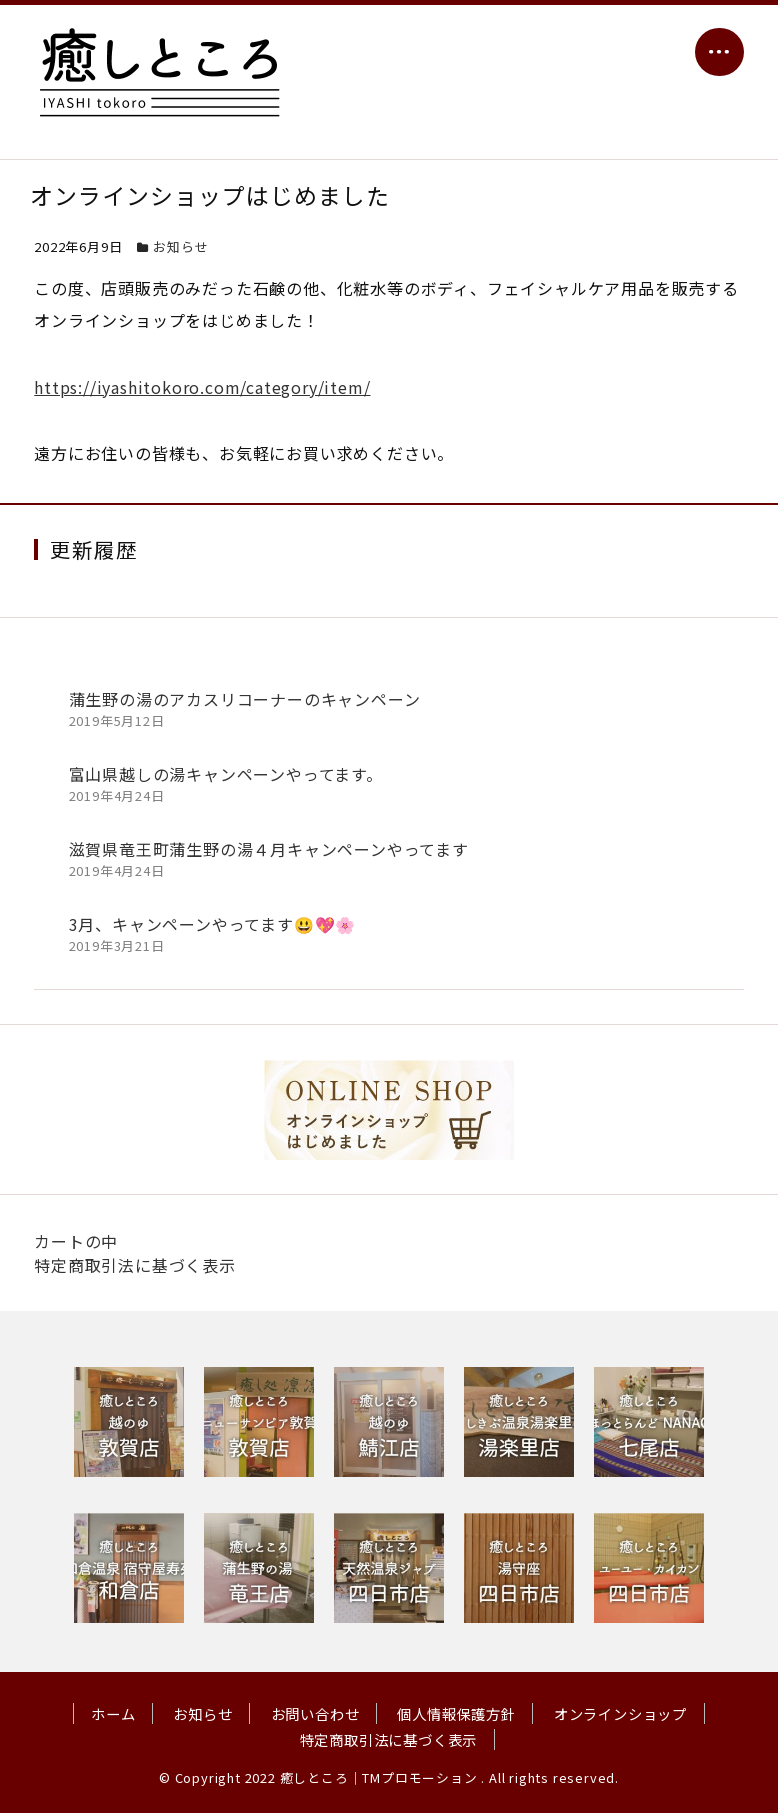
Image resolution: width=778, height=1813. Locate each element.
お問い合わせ (315, 1713)
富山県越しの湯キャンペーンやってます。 (226, 774)
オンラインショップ (620, 1713)
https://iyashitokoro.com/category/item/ (202, 387)
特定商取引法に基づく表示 (135, 1265)
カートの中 (76, 1241)
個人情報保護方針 (456, 1713)
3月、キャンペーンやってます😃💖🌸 (213, 924)
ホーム (113, 1713)
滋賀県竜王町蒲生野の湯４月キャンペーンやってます (269, 849)
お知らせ (180, 246)
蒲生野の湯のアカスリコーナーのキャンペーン (245, 699)
